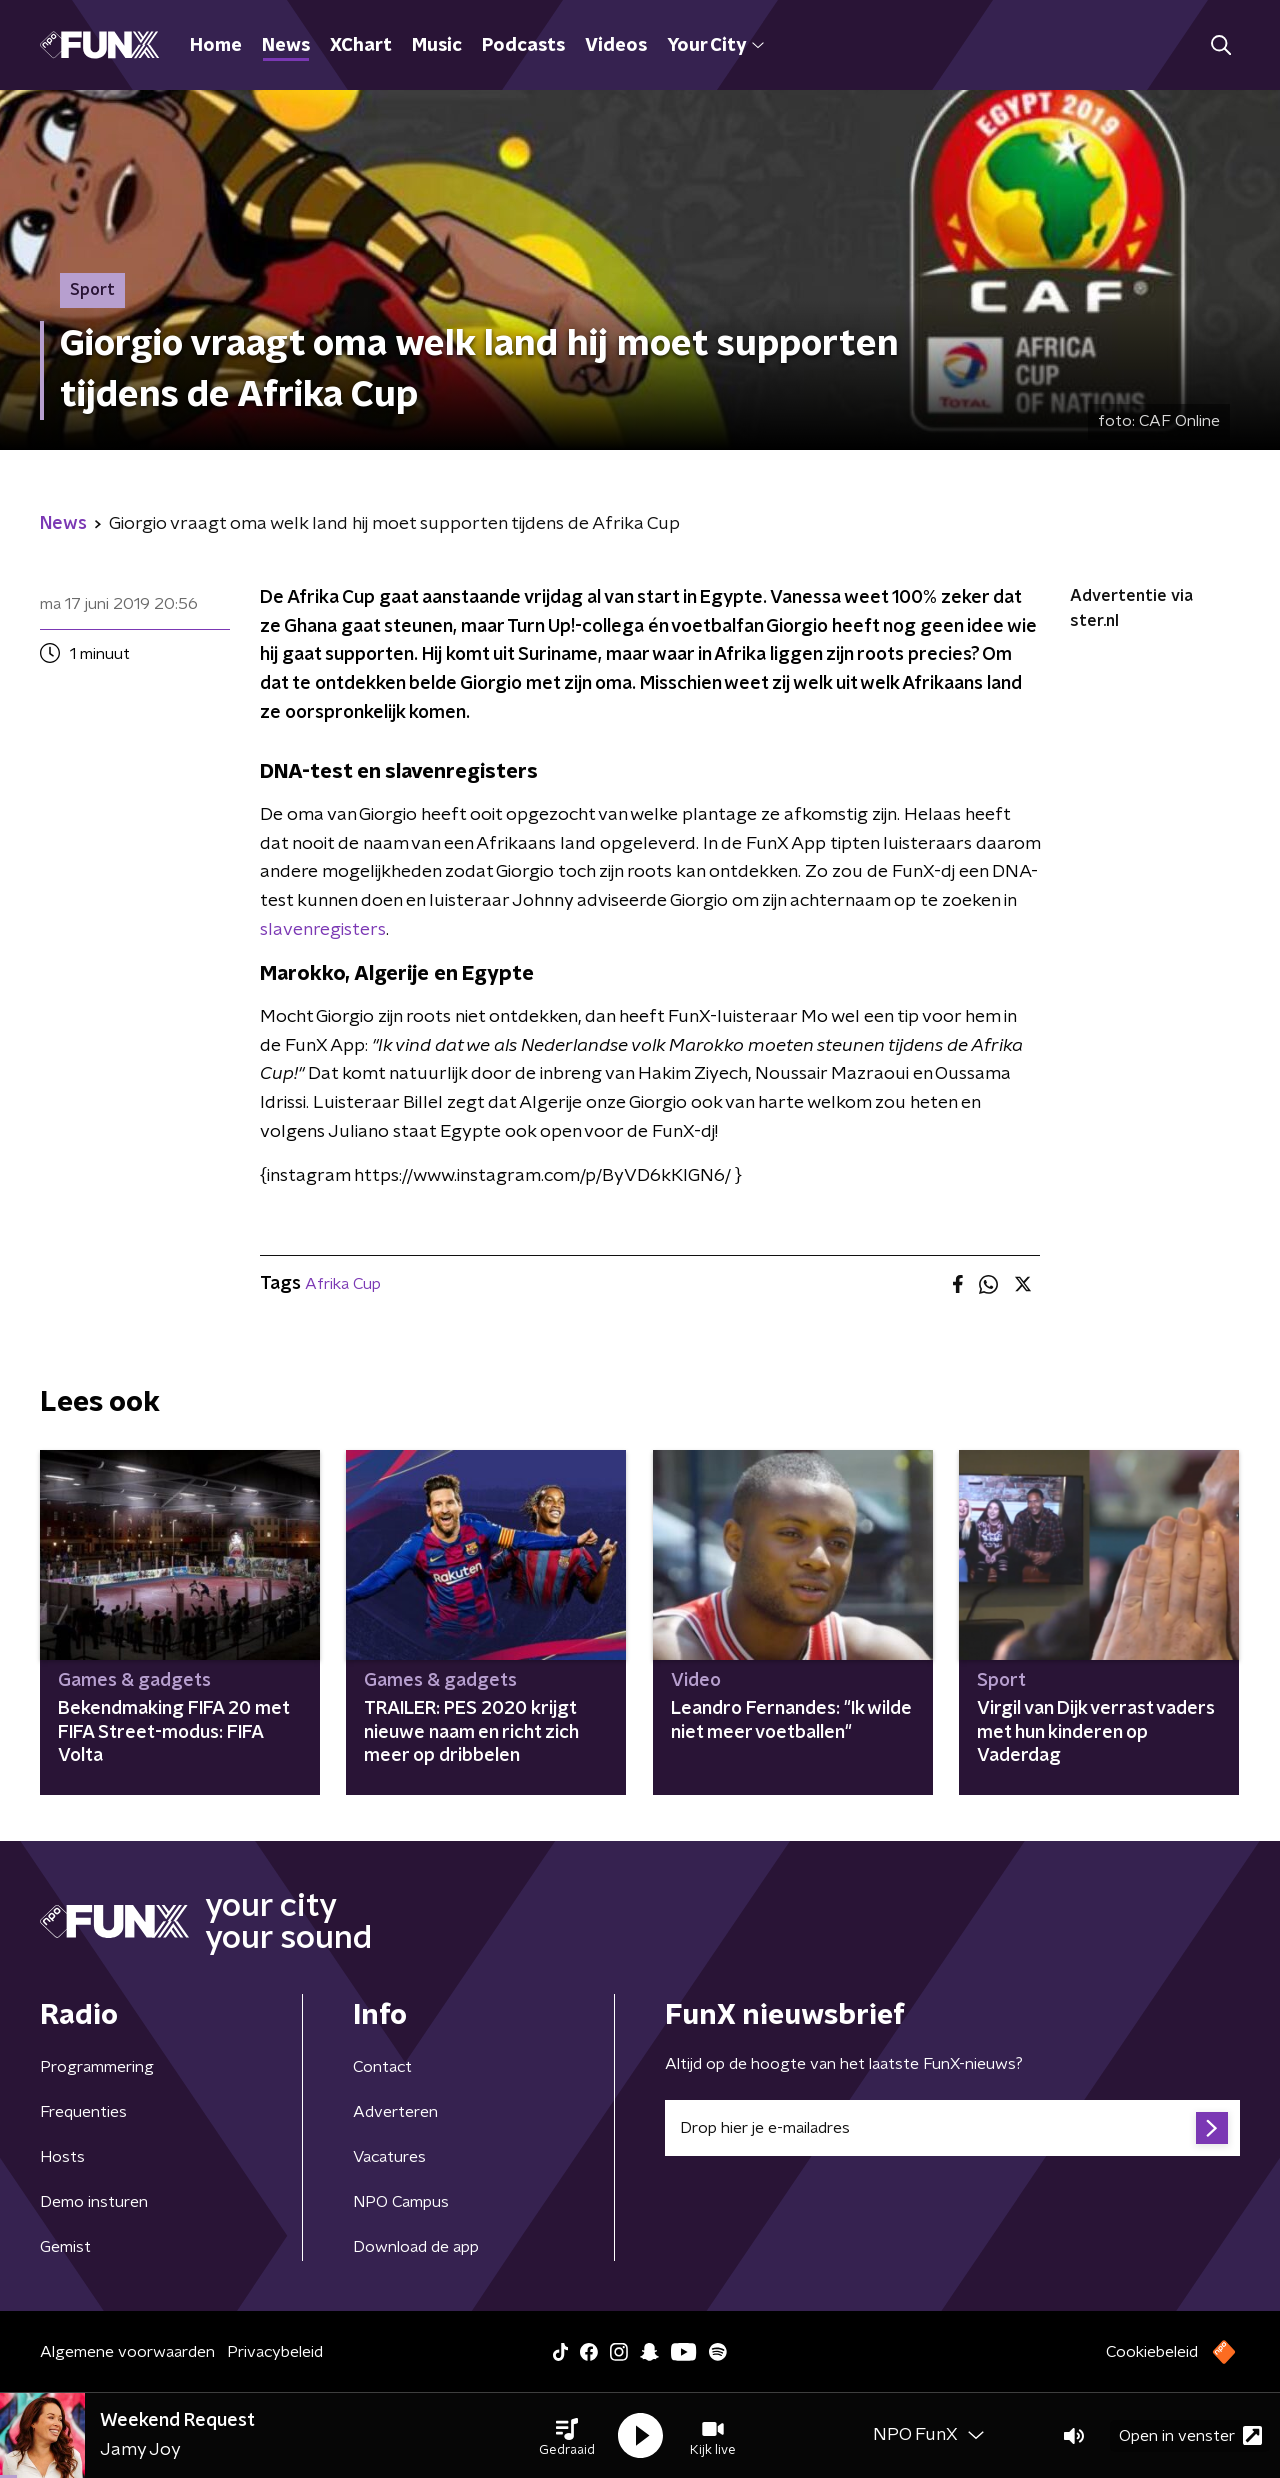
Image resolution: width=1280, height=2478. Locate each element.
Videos (616, 46)
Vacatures (389, 2157)
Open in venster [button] (1190, 2435)
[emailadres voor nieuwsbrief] (952, 2128)
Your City (715, 46)
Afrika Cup (343, 1284)
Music (437, 46)
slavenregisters (323, 930)
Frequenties (83, 2112)
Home (216, 46)
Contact (382, 2067)
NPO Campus (401, 2202)
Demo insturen (94, 2202)
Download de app (416, 2247)
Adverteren (395, 2112)
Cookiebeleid (1152, 2352)
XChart (361, 46)
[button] (567, 2436)
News (286, 46)
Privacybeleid (275, 2352)
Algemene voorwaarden (127, 2352)
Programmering (97, 2067)
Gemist (65, 2247)
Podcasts (523, 46)
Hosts (62, 2157)
